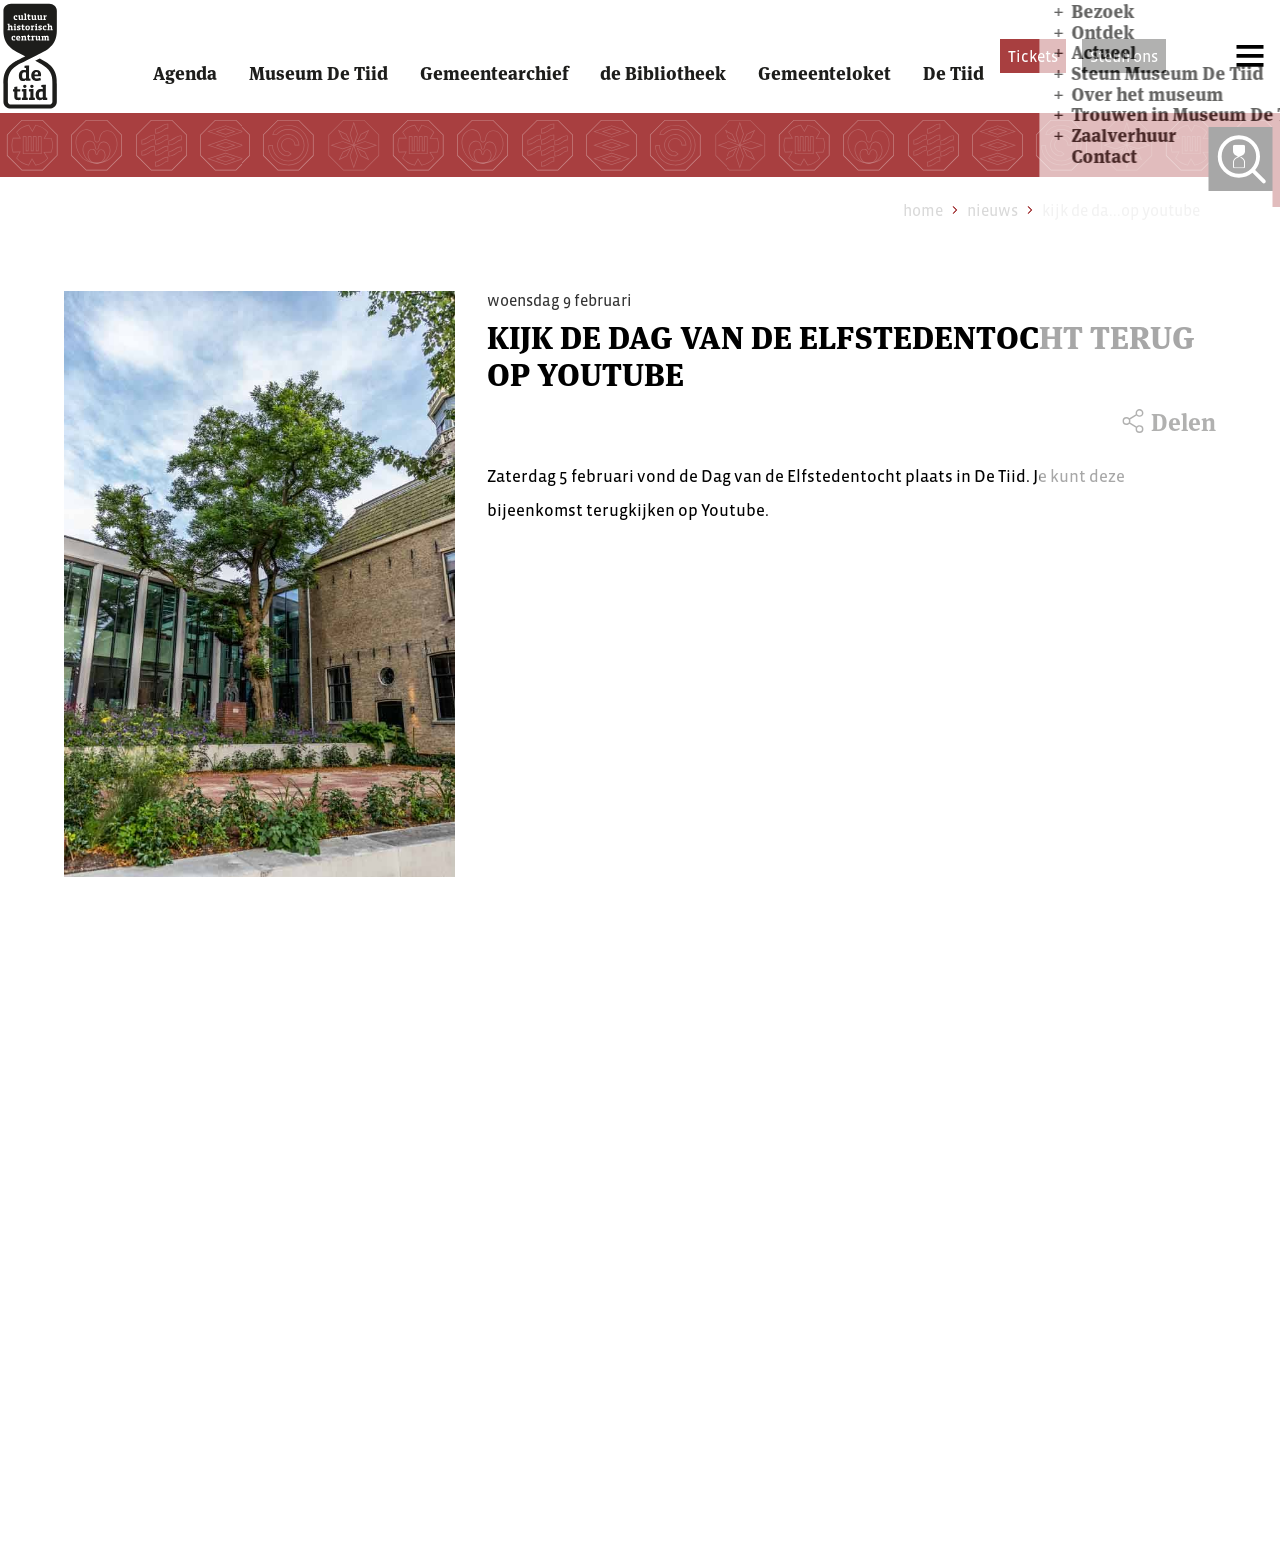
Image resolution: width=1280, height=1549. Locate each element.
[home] (50, 82)
